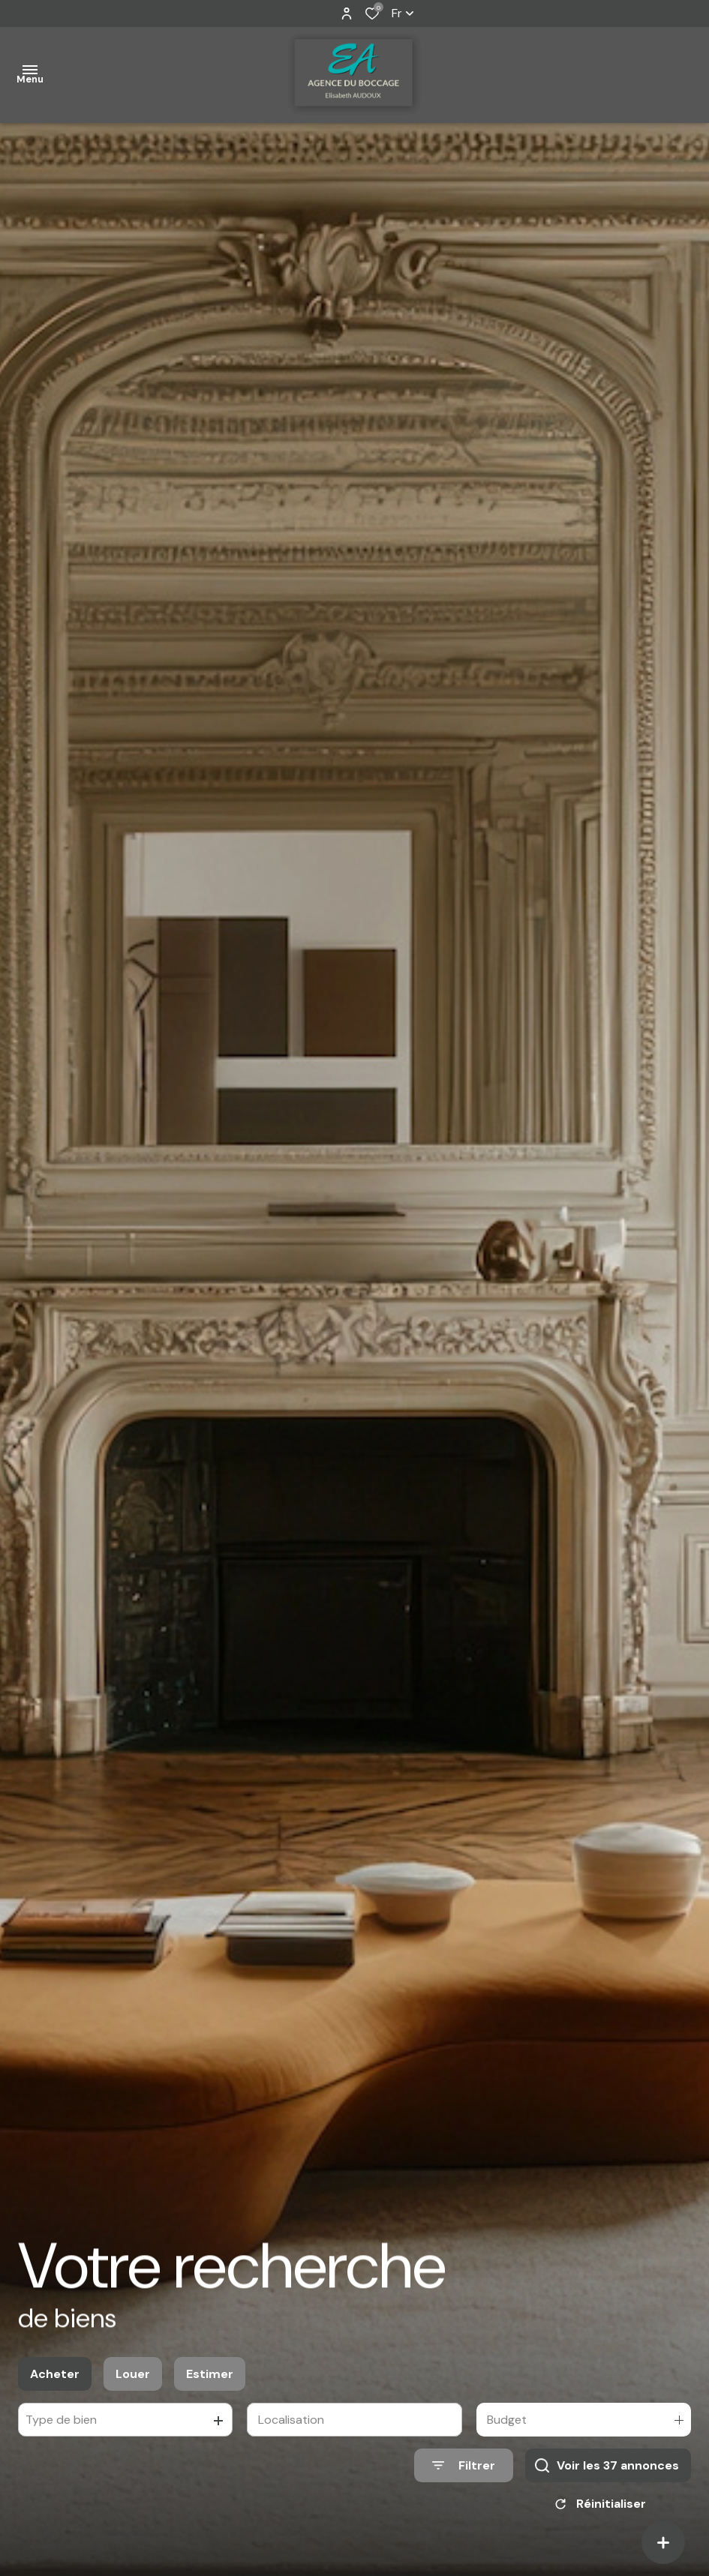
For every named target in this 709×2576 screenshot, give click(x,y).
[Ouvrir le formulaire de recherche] (463, 2483)
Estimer (209, 2391)
